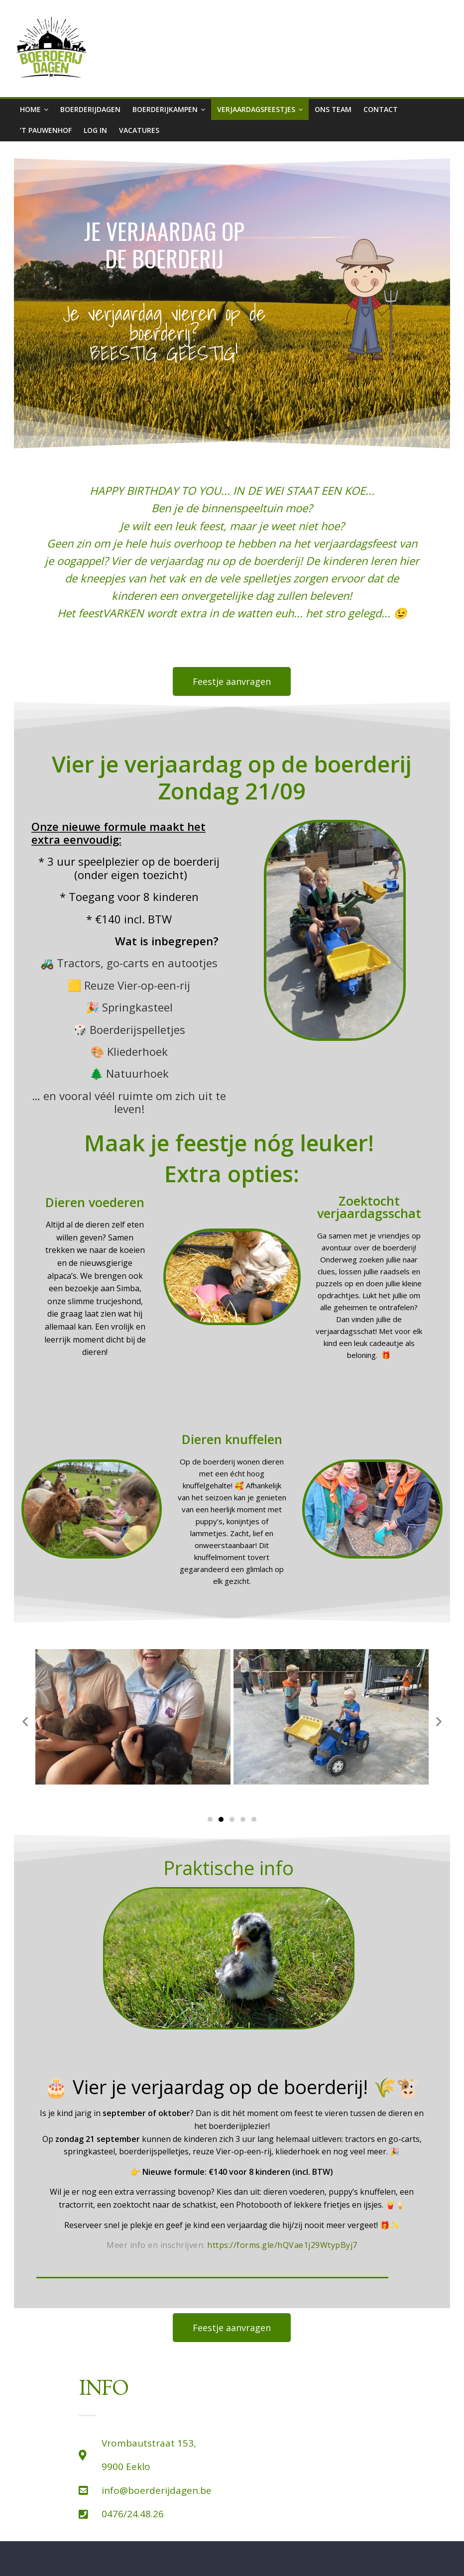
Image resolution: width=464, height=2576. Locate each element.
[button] (25, 1721)
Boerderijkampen (165, 109)
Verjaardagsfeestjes (256, 109)
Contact (380, 109)
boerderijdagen (90, 109)
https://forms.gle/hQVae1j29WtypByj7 (282, 2245)
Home (30, 109)
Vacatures (139, 130)
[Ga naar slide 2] (221, 1819)
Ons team (333, 109)
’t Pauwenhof (46, 130)
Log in (95, 130)
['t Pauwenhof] (347, 2451)
